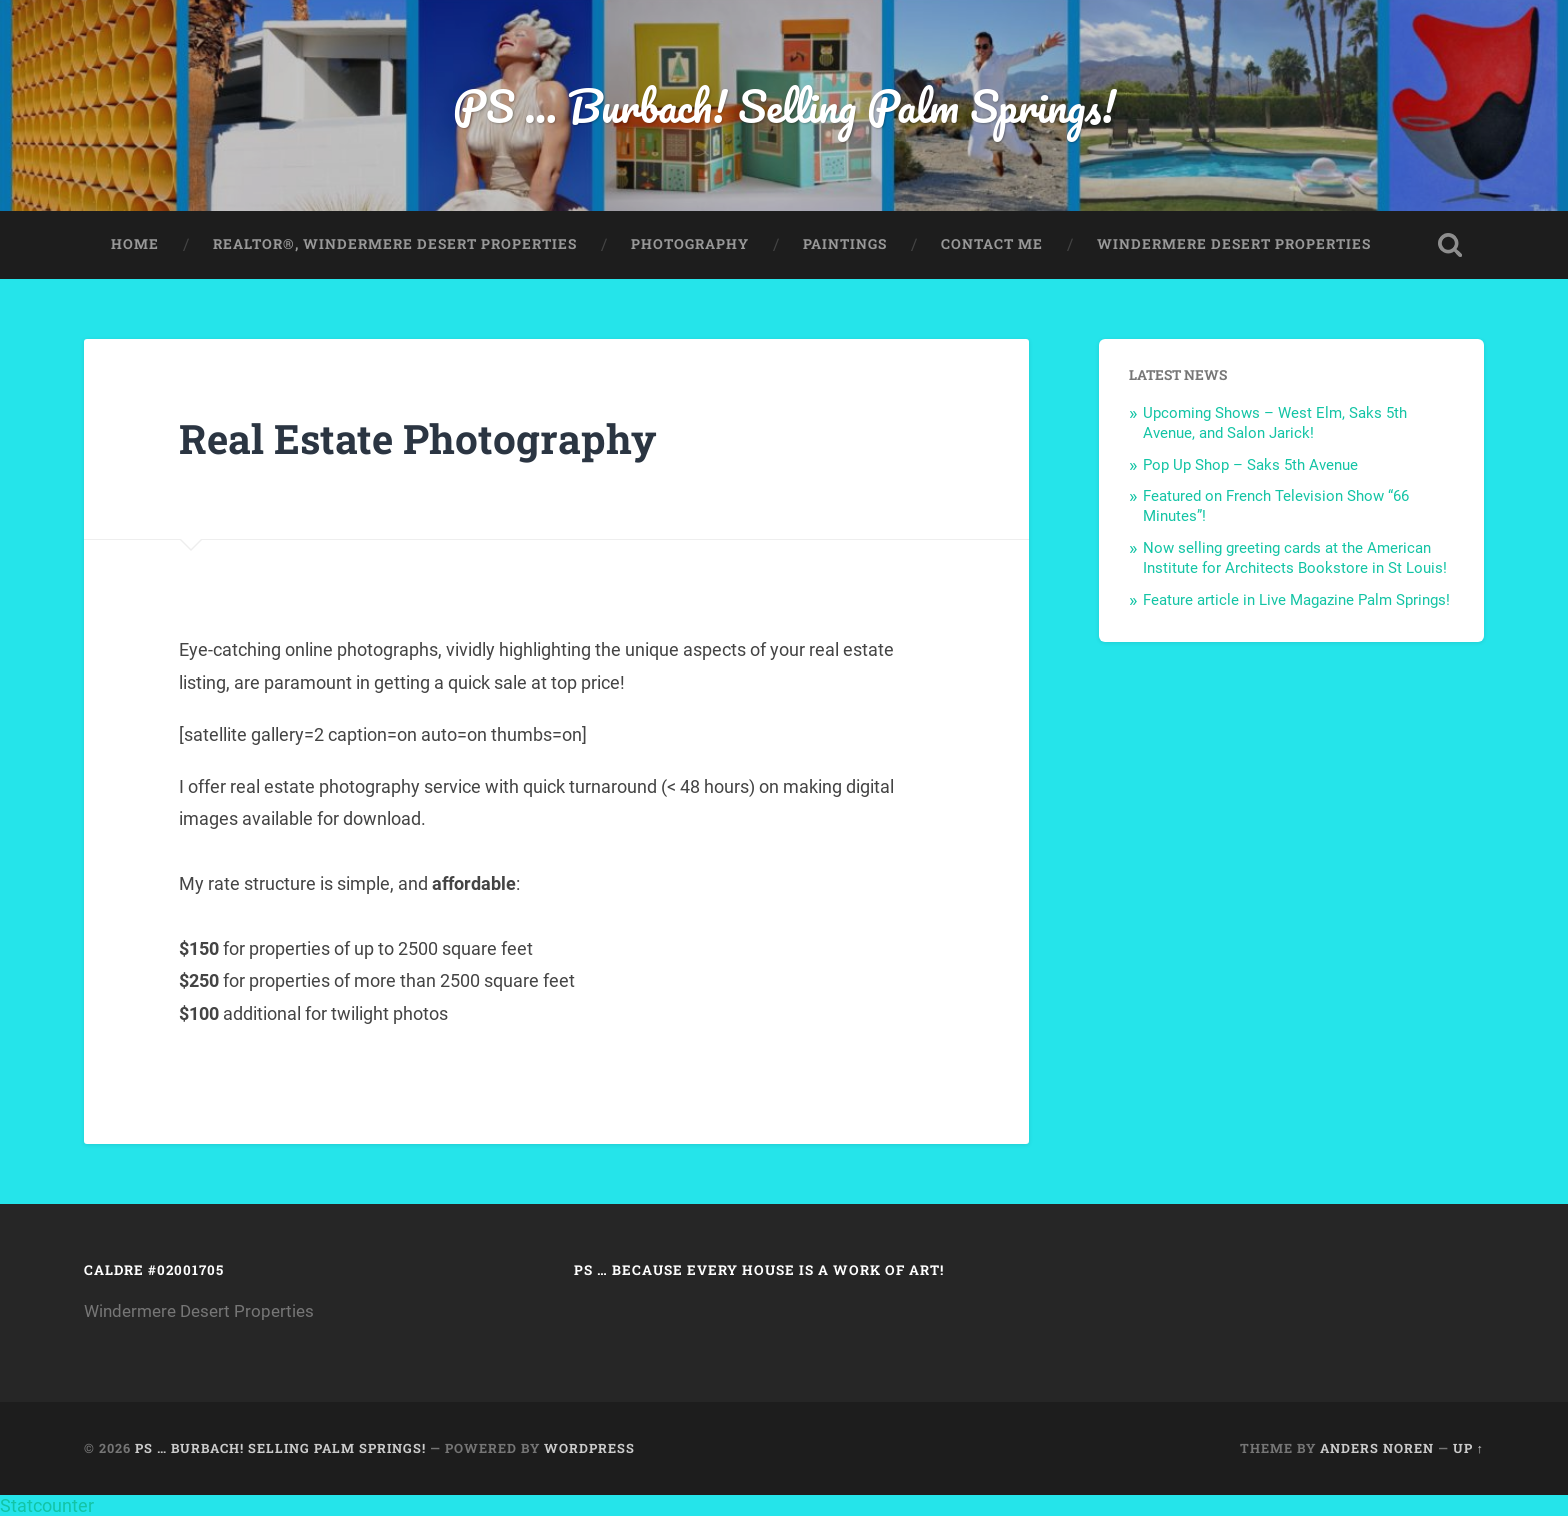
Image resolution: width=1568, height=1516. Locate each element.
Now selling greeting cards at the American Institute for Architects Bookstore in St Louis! (1295, 558)
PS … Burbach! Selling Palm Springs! (784, 105)
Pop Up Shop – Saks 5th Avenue (1250, 465)
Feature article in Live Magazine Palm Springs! (1296, 600)
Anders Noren (1377, 1448)
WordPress (589, 1448)
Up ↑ (1468, 1448)
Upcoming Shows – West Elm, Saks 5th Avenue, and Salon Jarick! (1275, 423)
